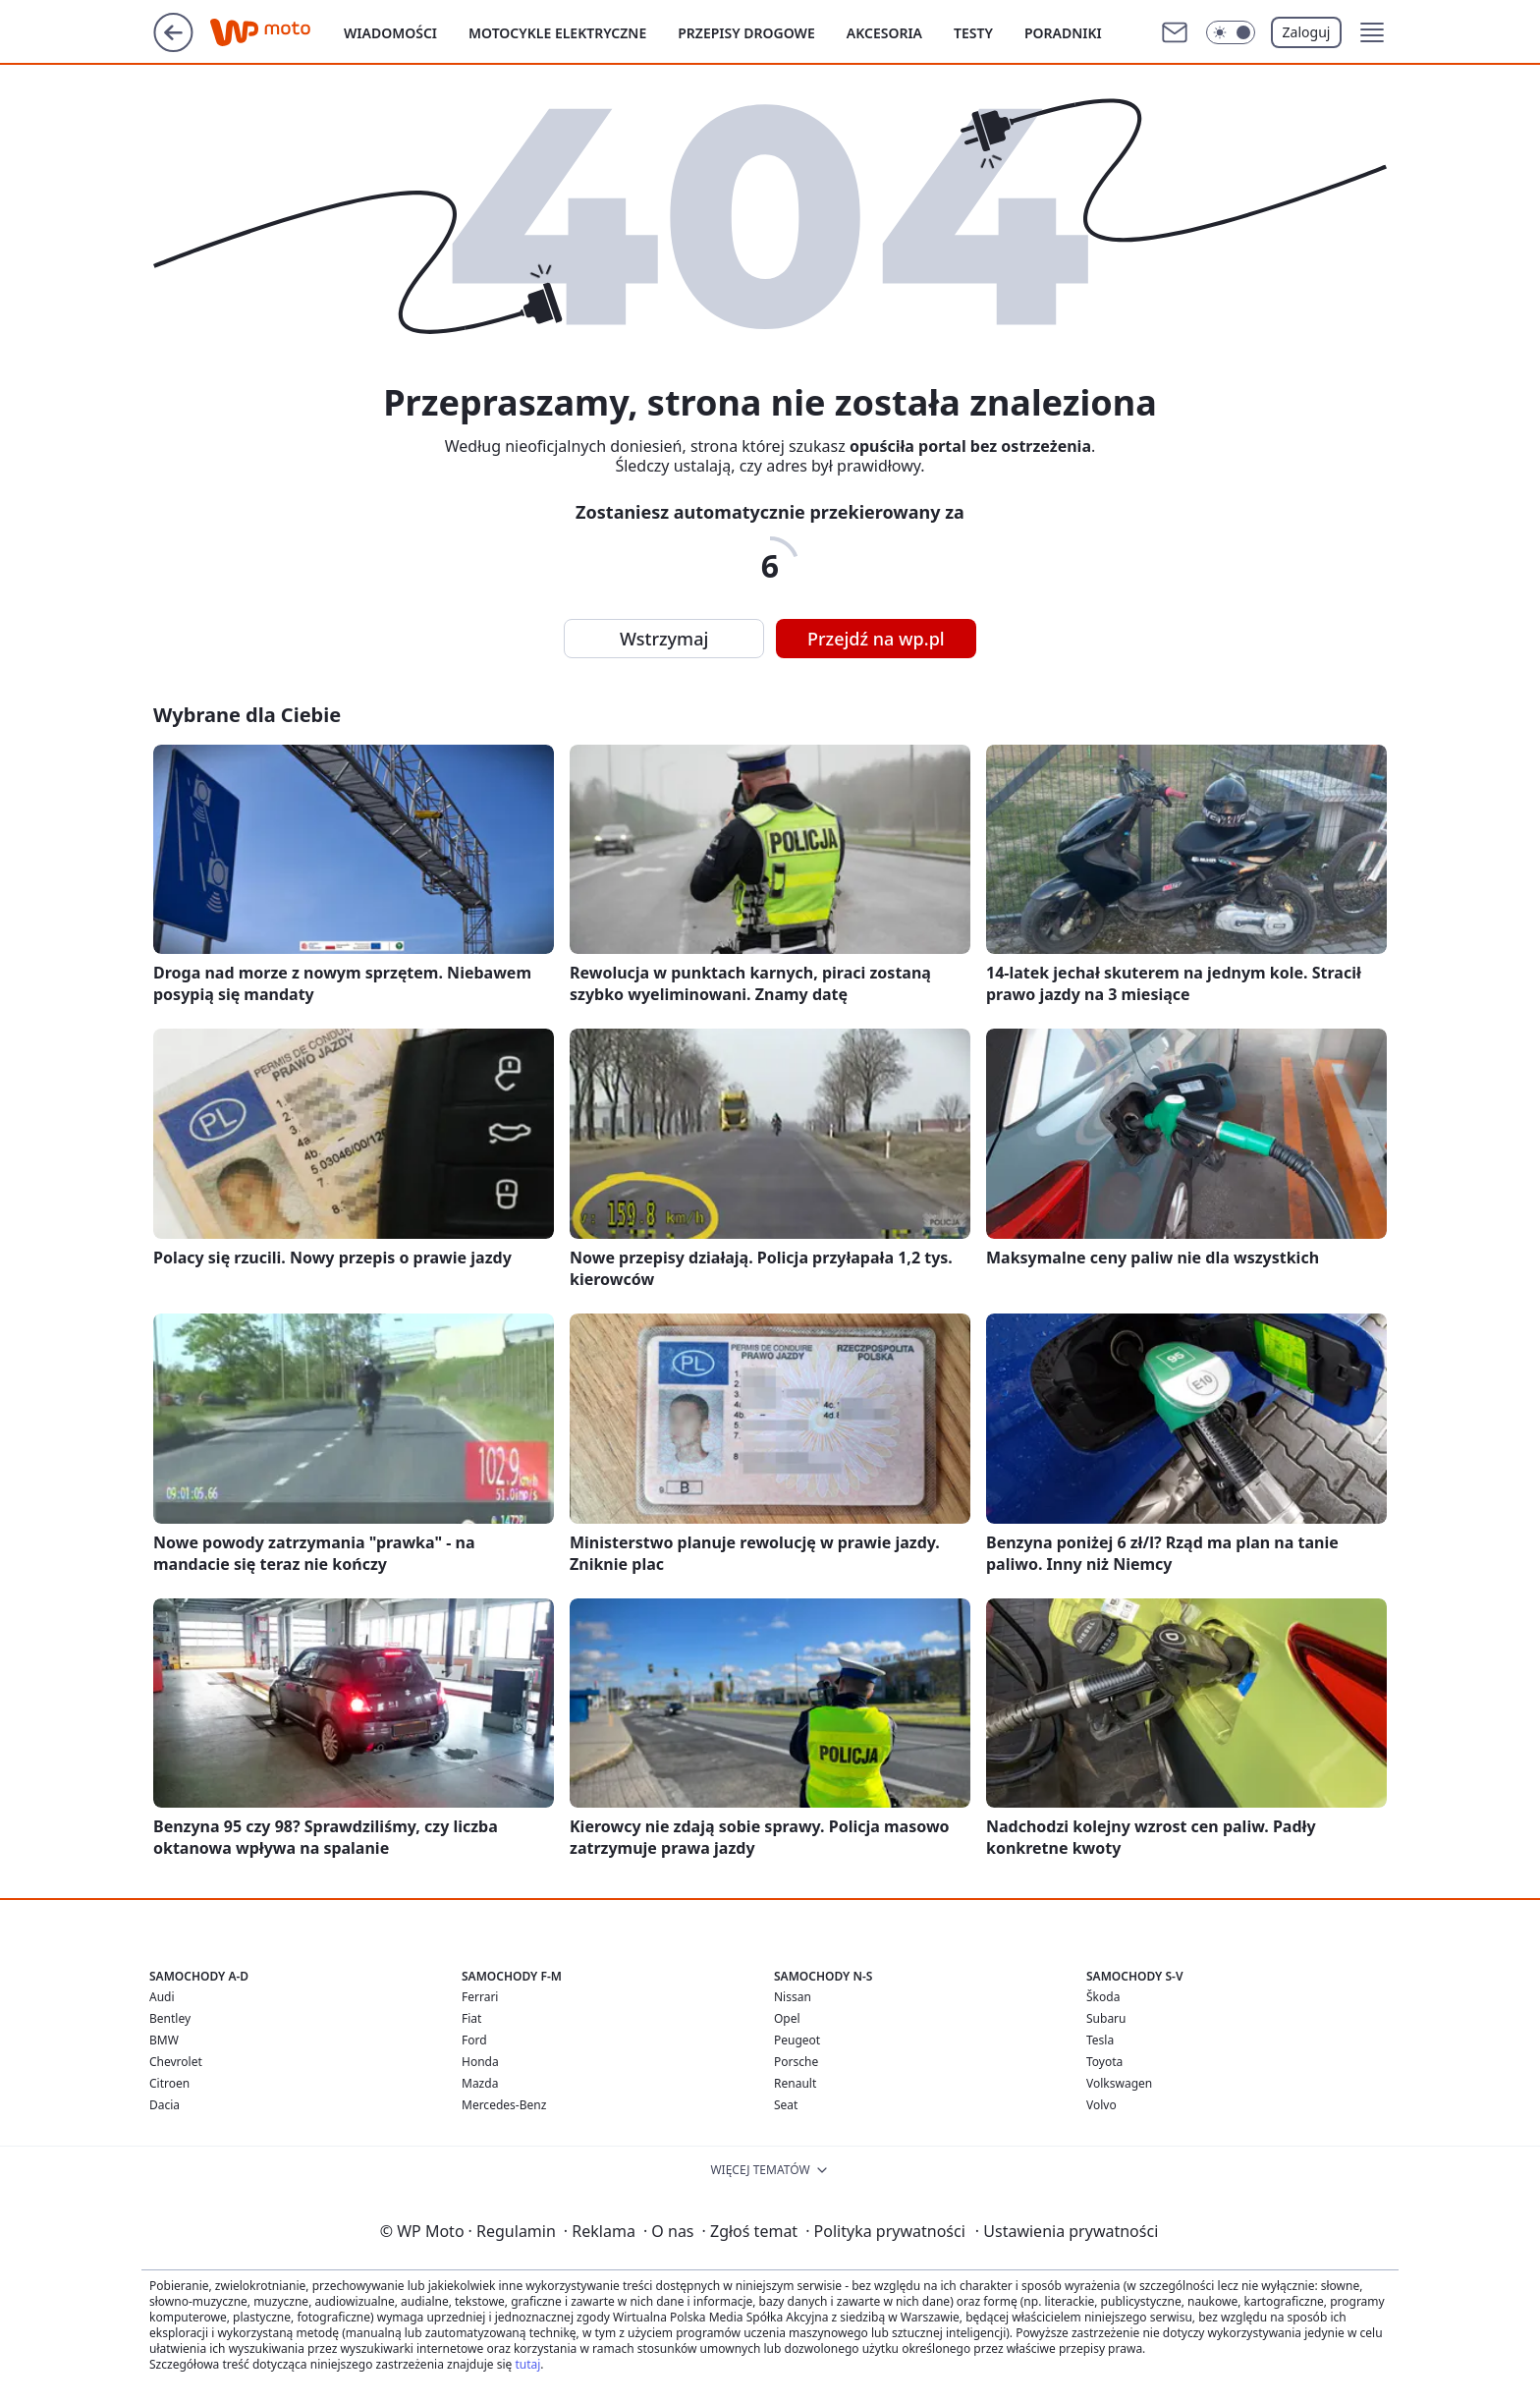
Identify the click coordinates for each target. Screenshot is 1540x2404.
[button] (1372, 32)
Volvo (1101, 2105)
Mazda (480, 2083)
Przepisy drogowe (746, 33)
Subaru (1106, 2018)
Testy (973, 33)
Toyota (1104, 2061)
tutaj (527, 2364)
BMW (164, 2040)
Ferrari (480, 1996)
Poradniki (1063, 33)
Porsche (796, 2061)
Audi (162, 1996)
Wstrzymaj (664, 638)
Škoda (1103, 1996)
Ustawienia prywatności (1066, 2231)
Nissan (792, 1996)
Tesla (1100, 2040)
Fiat (471, 2018)
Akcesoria (884, 33)
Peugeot (797, 2040)
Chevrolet (175, 2061)
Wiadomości (390, 33)
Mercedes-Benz (504, 2105)
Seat (786, 2105)
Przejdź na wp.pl (876, 638)
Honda (480, 2061)
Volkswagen (1119, 2083)
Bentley (170, 2018)
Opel (787, 2018)
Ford (474, 2040)
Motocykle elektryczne (557, 33)
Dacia (164, 2105)
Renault (795, 2083)
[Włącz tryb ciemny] (1230, 32)
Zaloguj (1307, 32)
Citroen (169, 2083)
